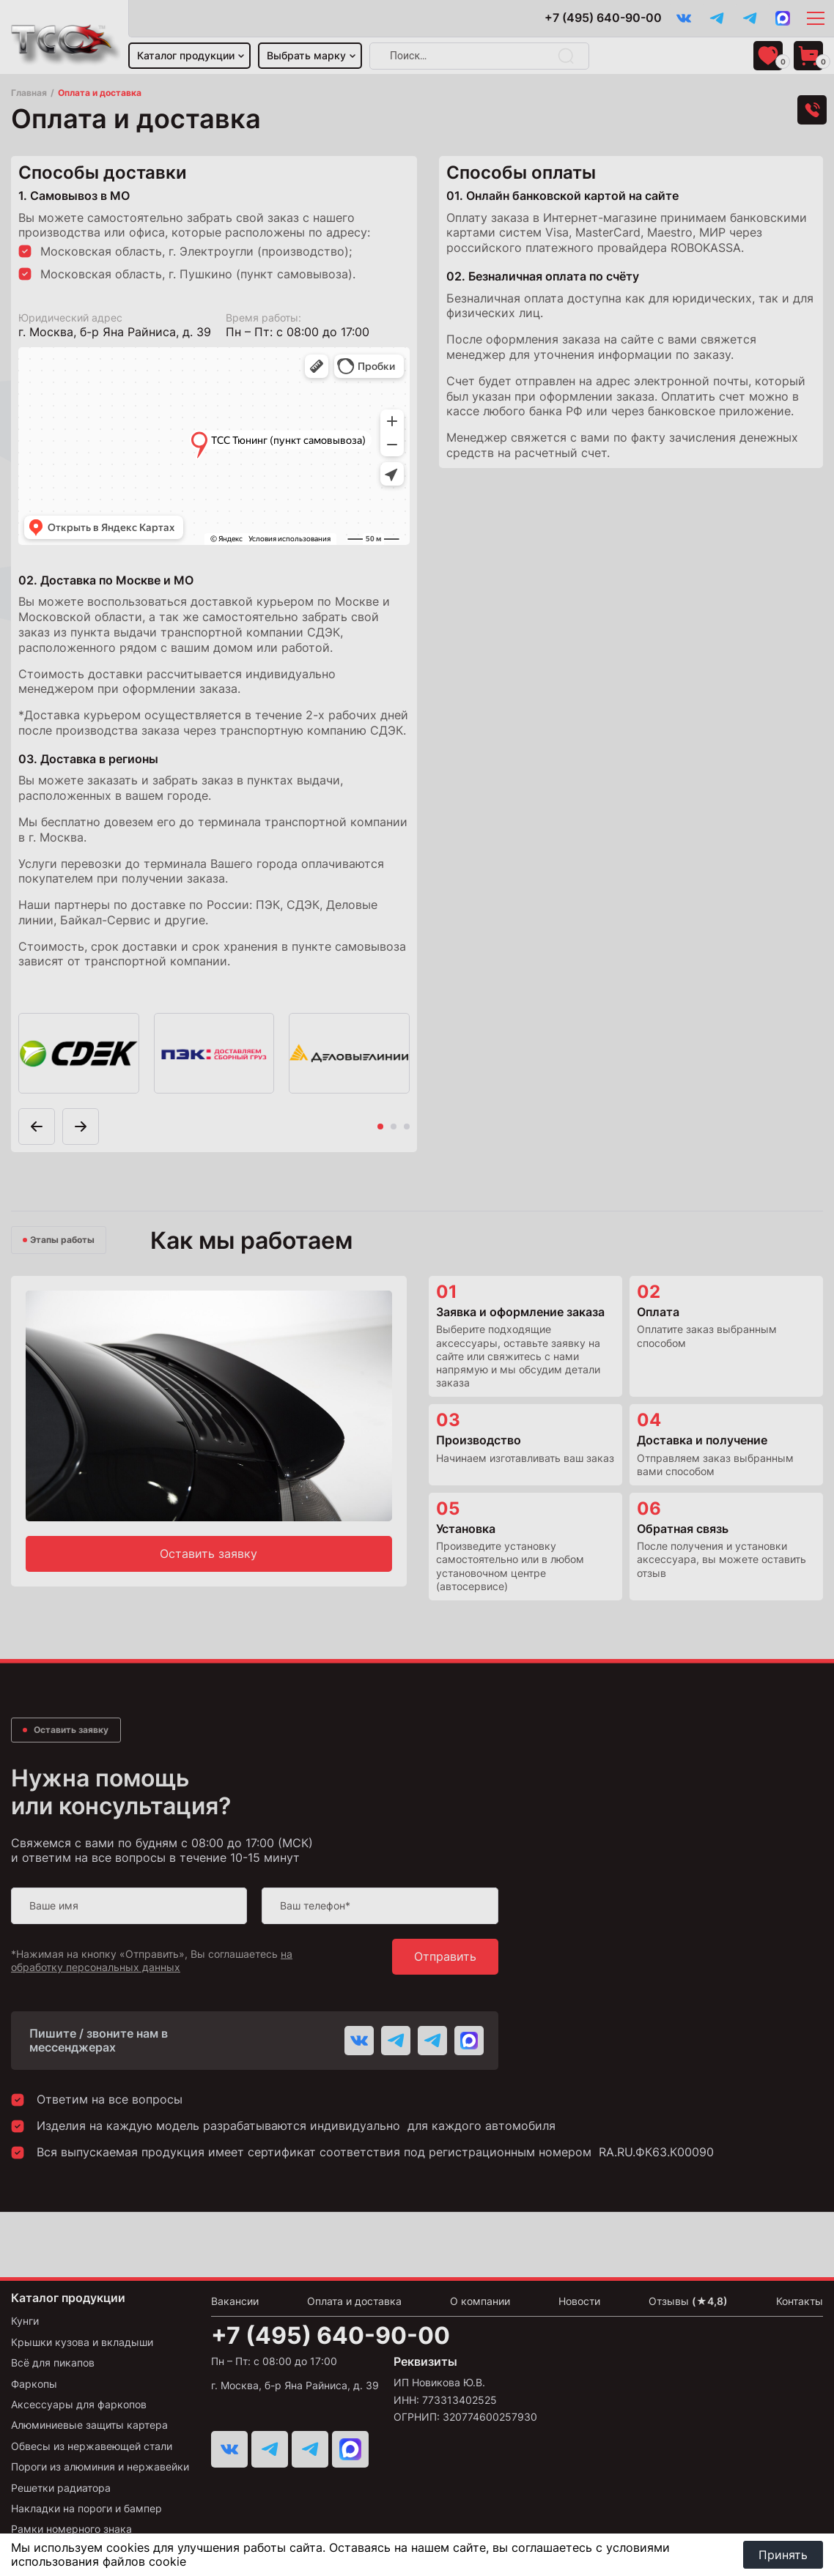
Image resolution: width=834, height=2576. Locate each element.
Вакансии (235, 2301)
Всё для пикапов (53, 2362)
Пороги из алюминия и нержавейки (100, 2466)
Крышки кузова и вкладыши (82, 2342)
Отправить (445, 1956)
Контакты (799, 2301)
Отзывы (688, 2301)
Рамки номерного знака (71, 2529)
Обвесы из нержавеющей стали (91, 2446)
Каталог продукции (186, 55)
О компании (480, 2301)
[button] (80, 1126)
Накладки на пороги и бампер (86, 2508)
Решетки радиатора (61, 2488)
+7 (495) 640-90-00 (603, 18)
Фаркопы (34, 2384)
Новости (579, 2301)
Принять (783, 2554)
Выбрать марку (306, 55)
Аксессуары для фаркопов (79, 2404)
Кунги (25, 2321)
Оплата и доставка (354, 2301)
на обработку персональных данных (151, 1960)
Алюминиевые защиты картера (89, 2425)
